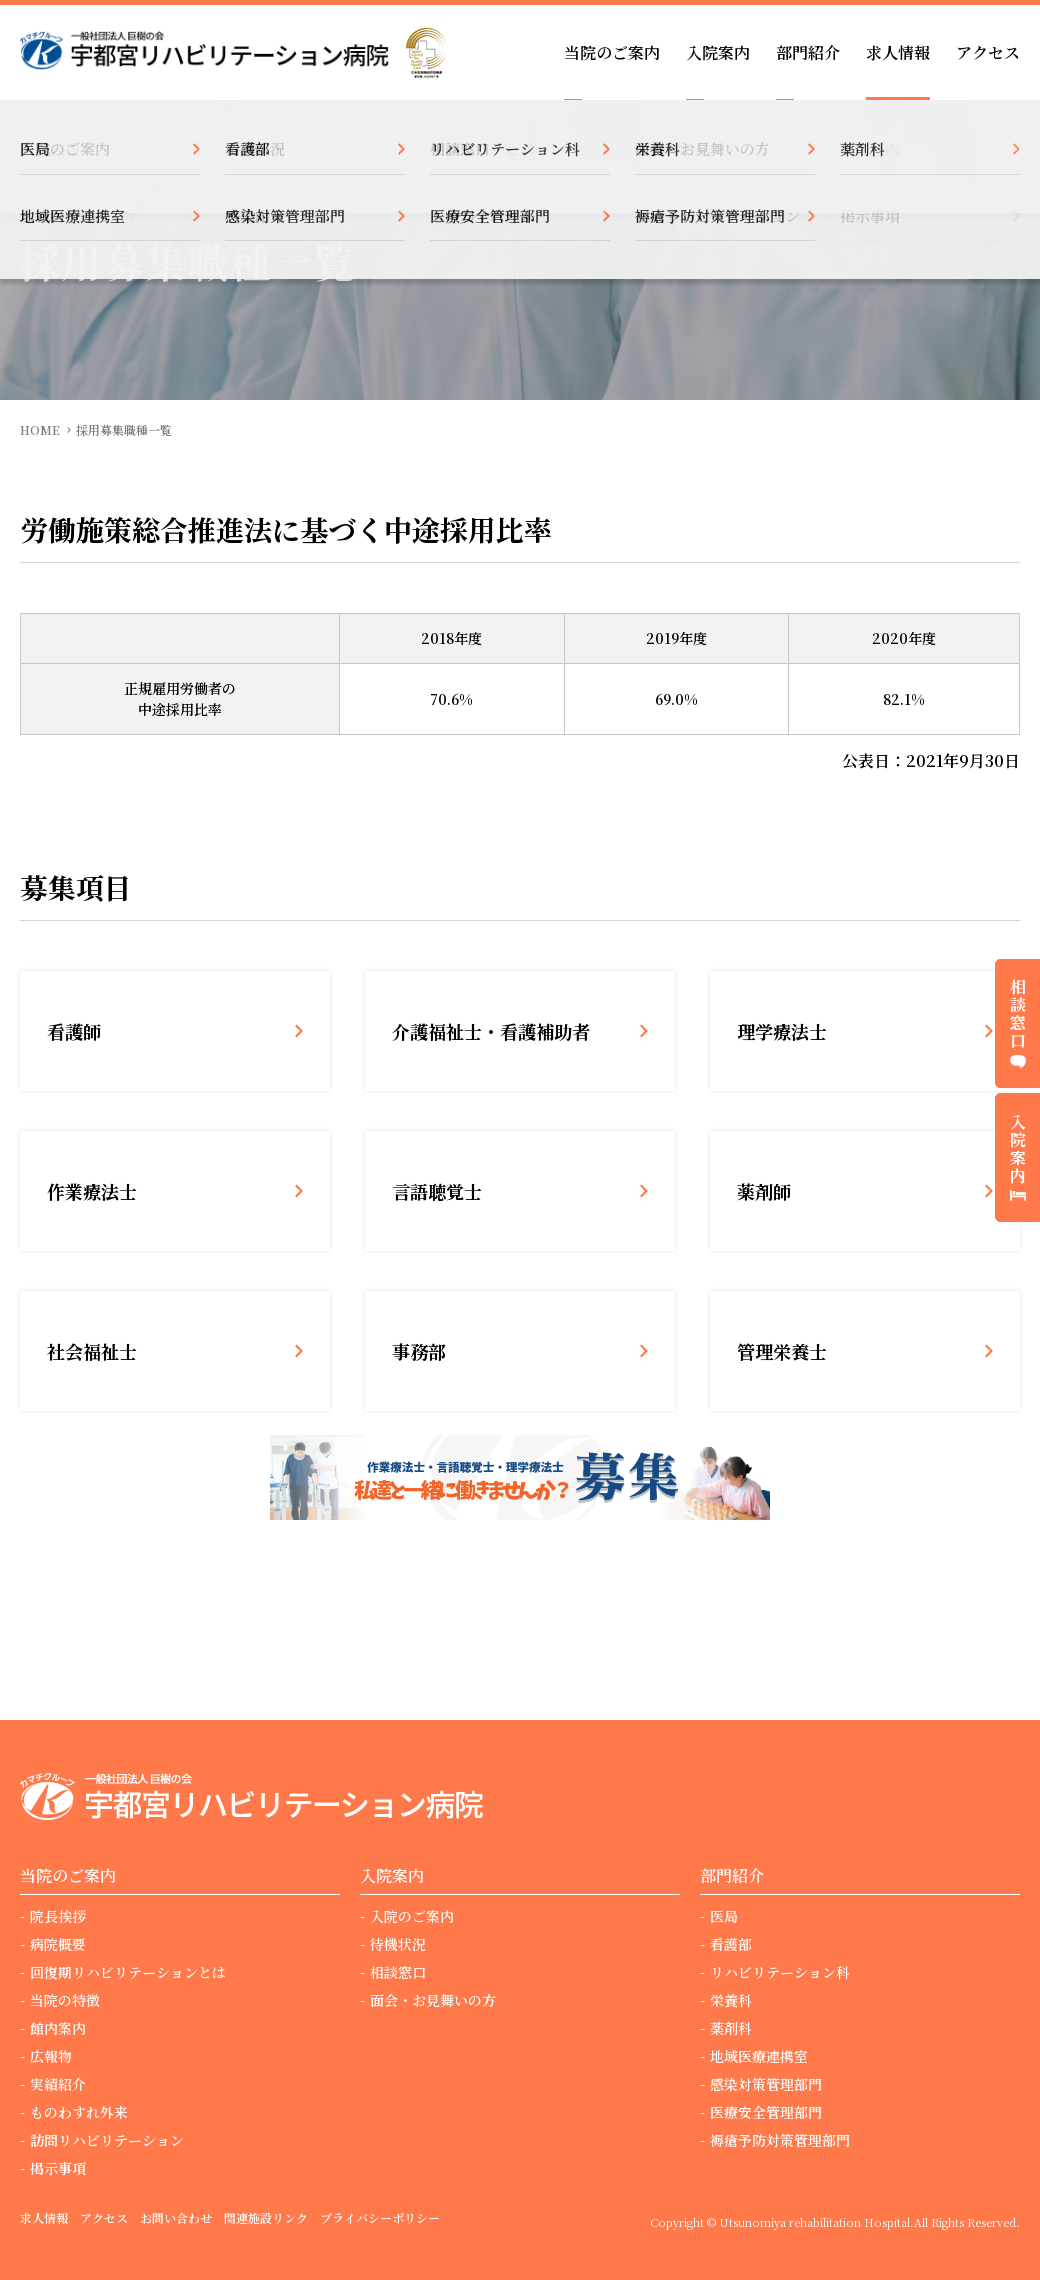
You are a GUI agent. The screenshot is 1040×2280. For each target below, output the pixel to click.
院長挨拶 (58, 1916)
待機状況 (398, 1944)
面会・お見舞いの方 (433, 2000)
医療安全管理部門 (766, 2112)
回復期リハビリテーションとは (128, 1972)
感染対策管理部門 (766, 2084)
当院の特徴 (65, 2000)
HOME (40, 429)
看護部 (731, 1944)
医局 (724, 1916)
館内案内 (58, 2028)
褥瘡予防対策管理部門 (780, 2140)
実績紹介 (58, 2084)
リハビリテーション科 (780, 1972)
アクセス (988, 52)
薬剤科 (731, 2028)
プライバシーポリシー (380, 2217)
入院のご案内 (412, 1916)
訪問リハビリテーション (107, 2140)
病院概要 (58, 1944)
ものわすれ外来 (79, 2112)
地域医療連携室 (759, 2056)
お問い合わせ (176, 2217)
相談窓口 (398, 1972)
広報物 (51, 2056)
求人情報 (898, 52)
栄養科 (731, 2000)
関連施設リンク (266, 2217)
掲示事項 (58, 2168)
